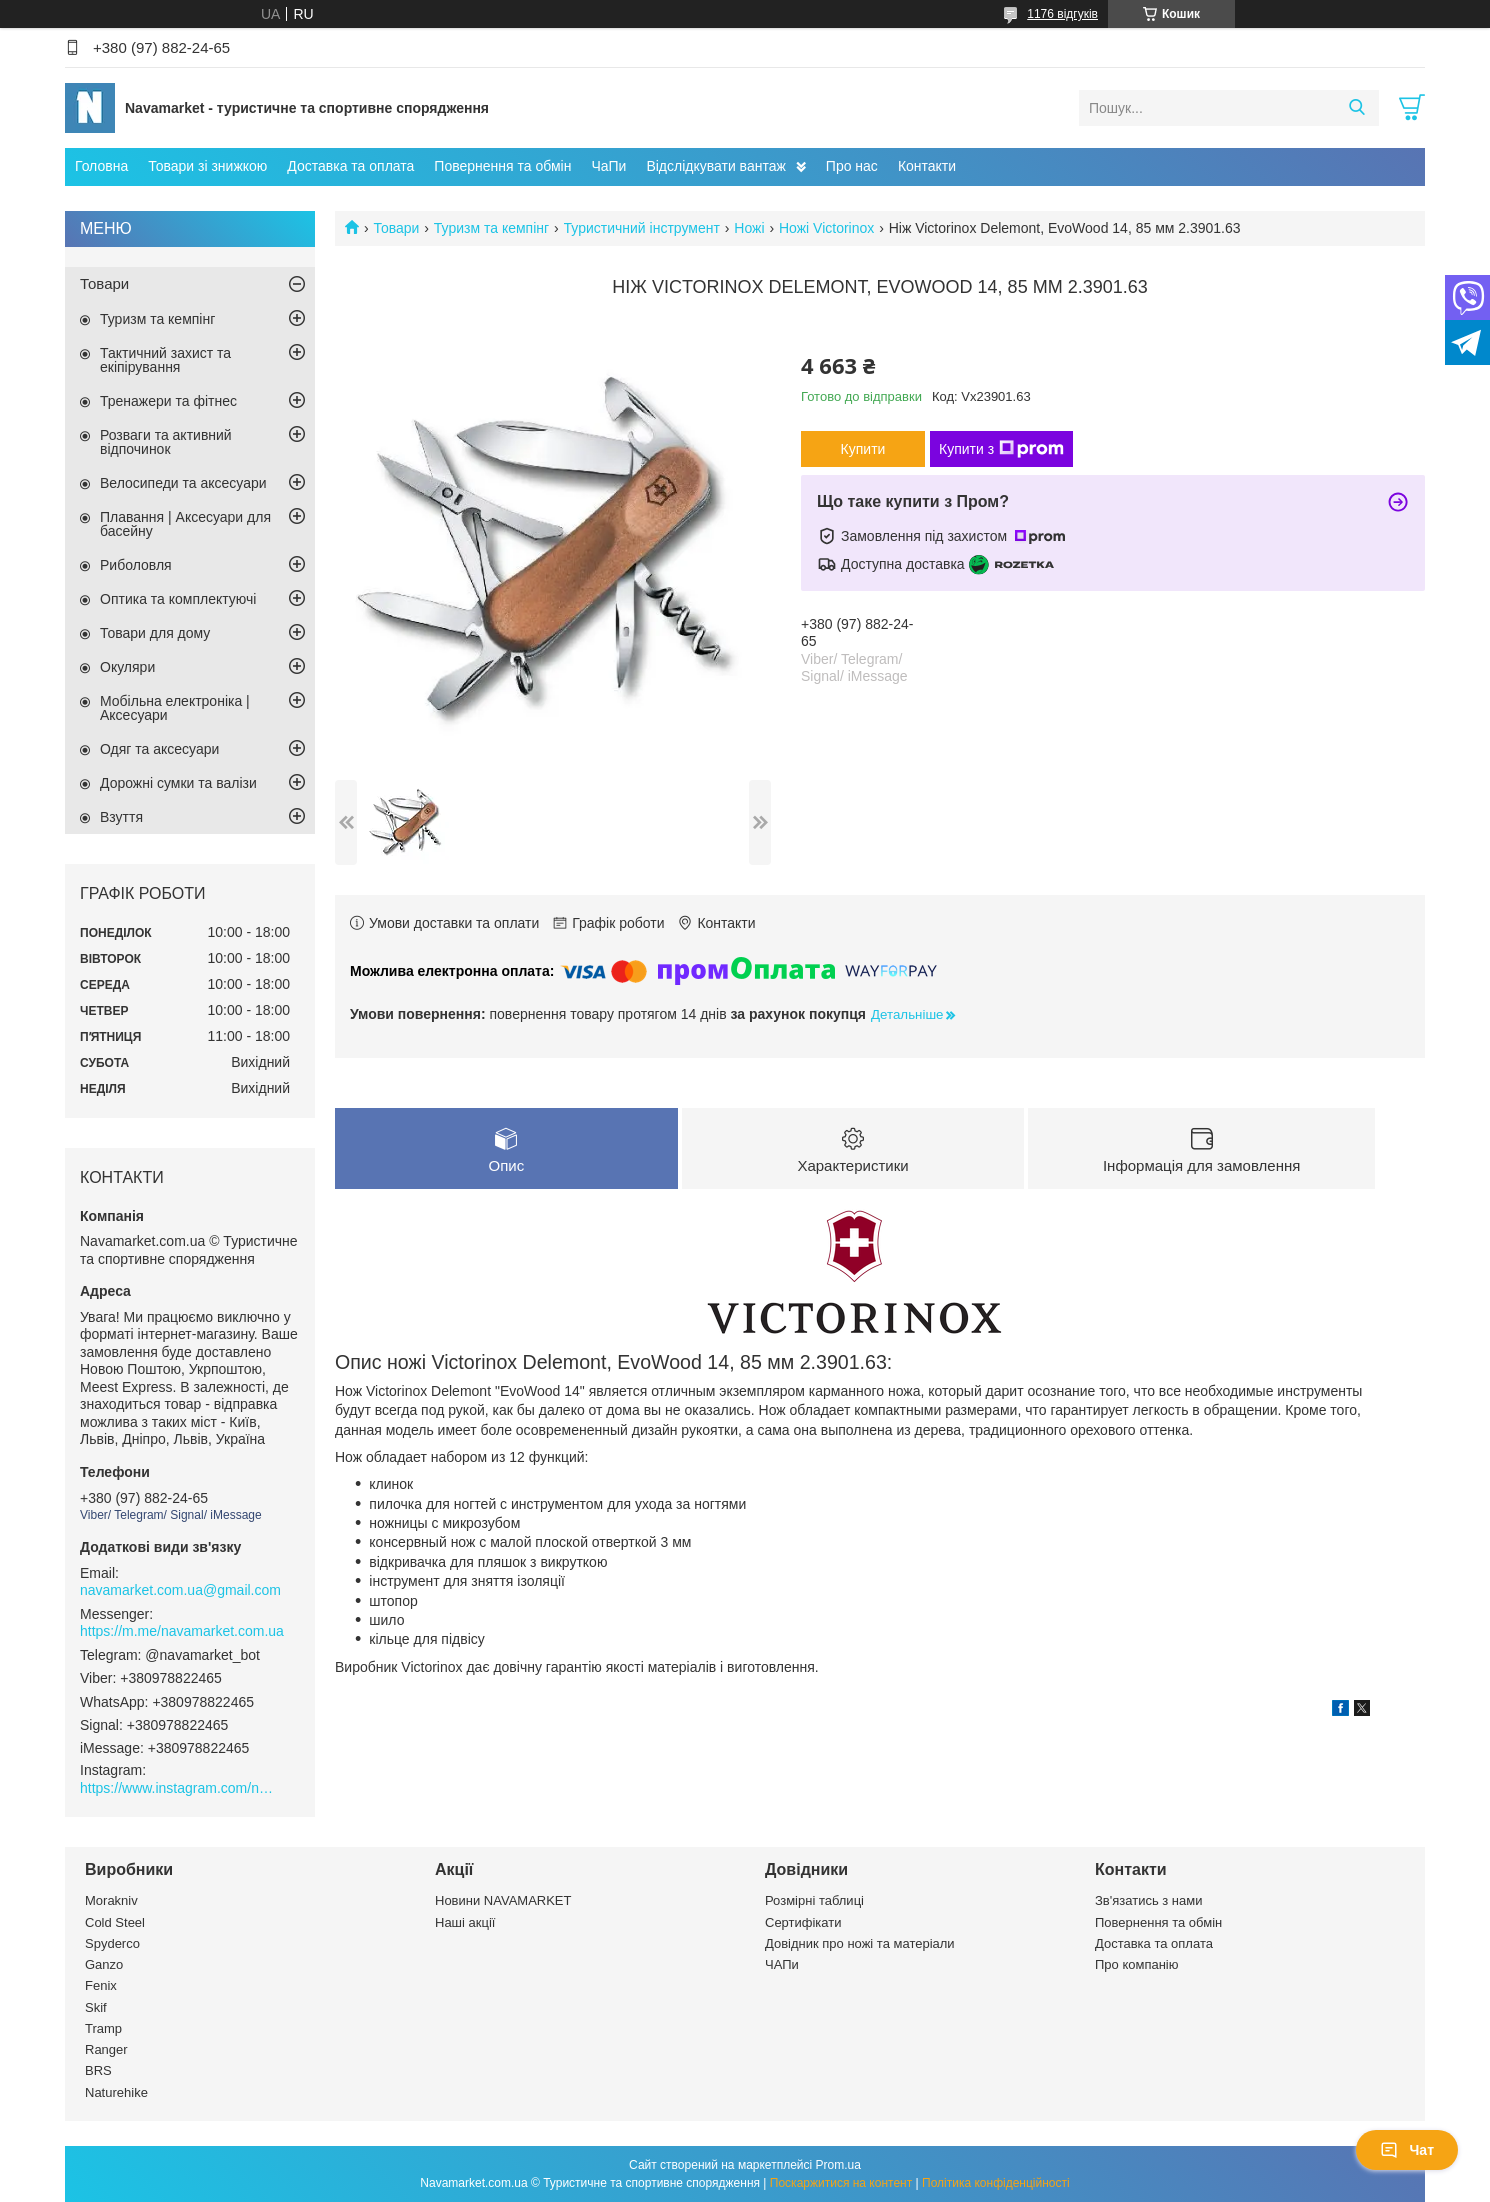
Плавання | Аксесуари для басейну (185, 524)
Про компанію (1137, 1964)
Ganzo (104, 1964)
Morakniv (111, 1900)
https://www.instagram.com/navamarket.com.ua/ (180, 1788)
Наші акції (465, 1922)
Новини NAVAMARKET (503, 1900)
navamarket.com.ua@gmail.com (180, 1590)
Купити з (1001, 449)
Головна (101, 166)
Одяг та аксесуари (159, 749)
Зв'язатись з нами (1148, 1900)
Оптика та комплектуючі (178, 599)
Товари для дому (155, 633)
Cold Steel (115, 1922)
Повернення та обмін (502, 166)
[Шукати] (1356, 108)
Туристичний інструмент (642, 228)
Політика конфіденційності (996, 2183)
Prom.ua (838, 2165)
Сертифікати (803, 1922)
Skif (96, 2007)
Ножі (749, 228)
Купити (863, 449)
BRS (98, 2070)
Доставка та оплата (350, 166)
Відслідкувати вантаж (715, 166)
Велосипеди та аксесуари (183, 483)
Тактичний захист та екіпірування (165, 360)
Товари (396, 228)
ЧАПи (782, 1964)
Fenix (101, 1985)
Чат (1407, 2150)
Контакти (927, 166)
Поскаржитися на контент (841, 2183)
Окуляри (127, 667)
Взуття (121, 817)
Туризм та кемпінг (491, 228)
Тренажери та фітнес (168, 401)
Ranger (106, 2049)
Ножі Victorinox (826, 228)
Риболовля (136, 565)
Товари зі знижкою (207, 166)
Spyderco (112, 1943)
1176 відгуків (1062, 14)
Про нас (852, 166)
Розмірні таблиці (814, 1900)
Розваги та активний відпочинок (166, 442)
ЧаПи (608, 166)
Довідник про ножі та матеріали (860, 1943)
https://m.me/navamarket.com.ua (182, 1631)
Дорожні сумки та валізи (178, 783)
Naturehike (116, 2092)
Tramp (103, 2028)
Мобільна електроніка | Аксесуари (175, 708)
